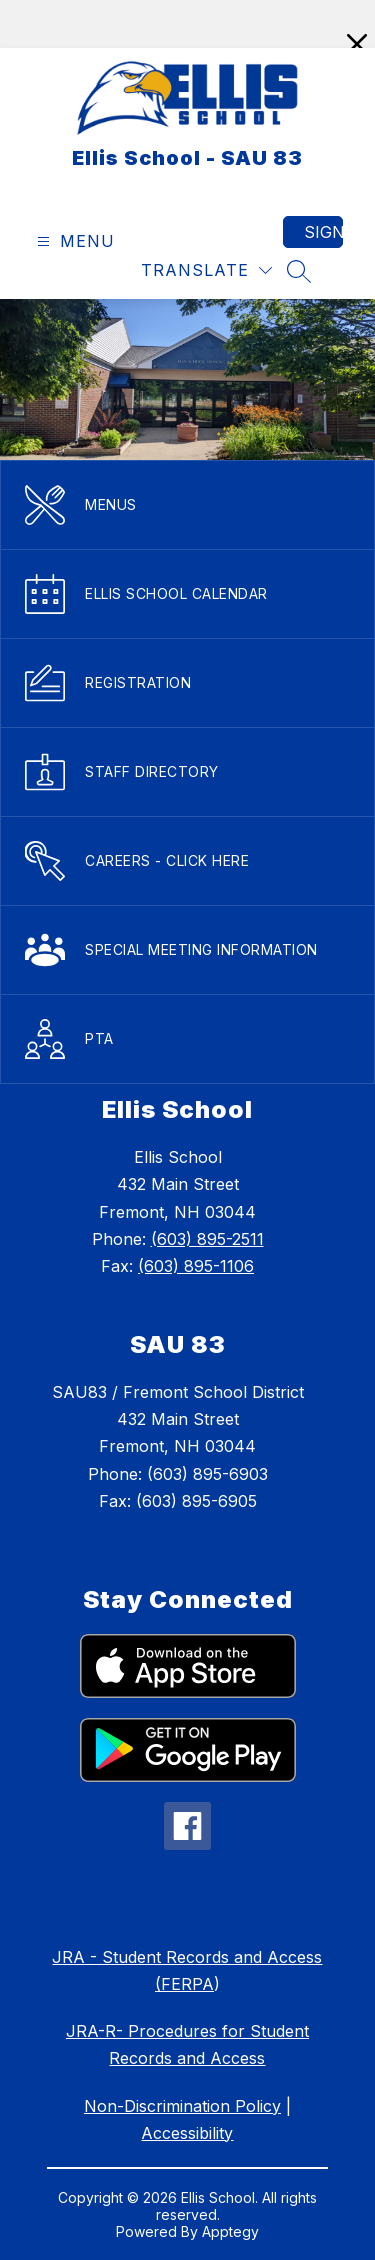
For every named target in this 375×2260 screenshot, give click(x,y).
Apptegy (230, 2231)
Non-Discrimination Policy (182, 2106)
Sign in (323, 232)
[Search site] (299, 271)
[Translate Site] (206, 270)
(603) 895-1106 (196, 1266)
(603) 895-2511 (207, 1239)
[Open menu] (73, 241)
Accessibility (187, 2133)
